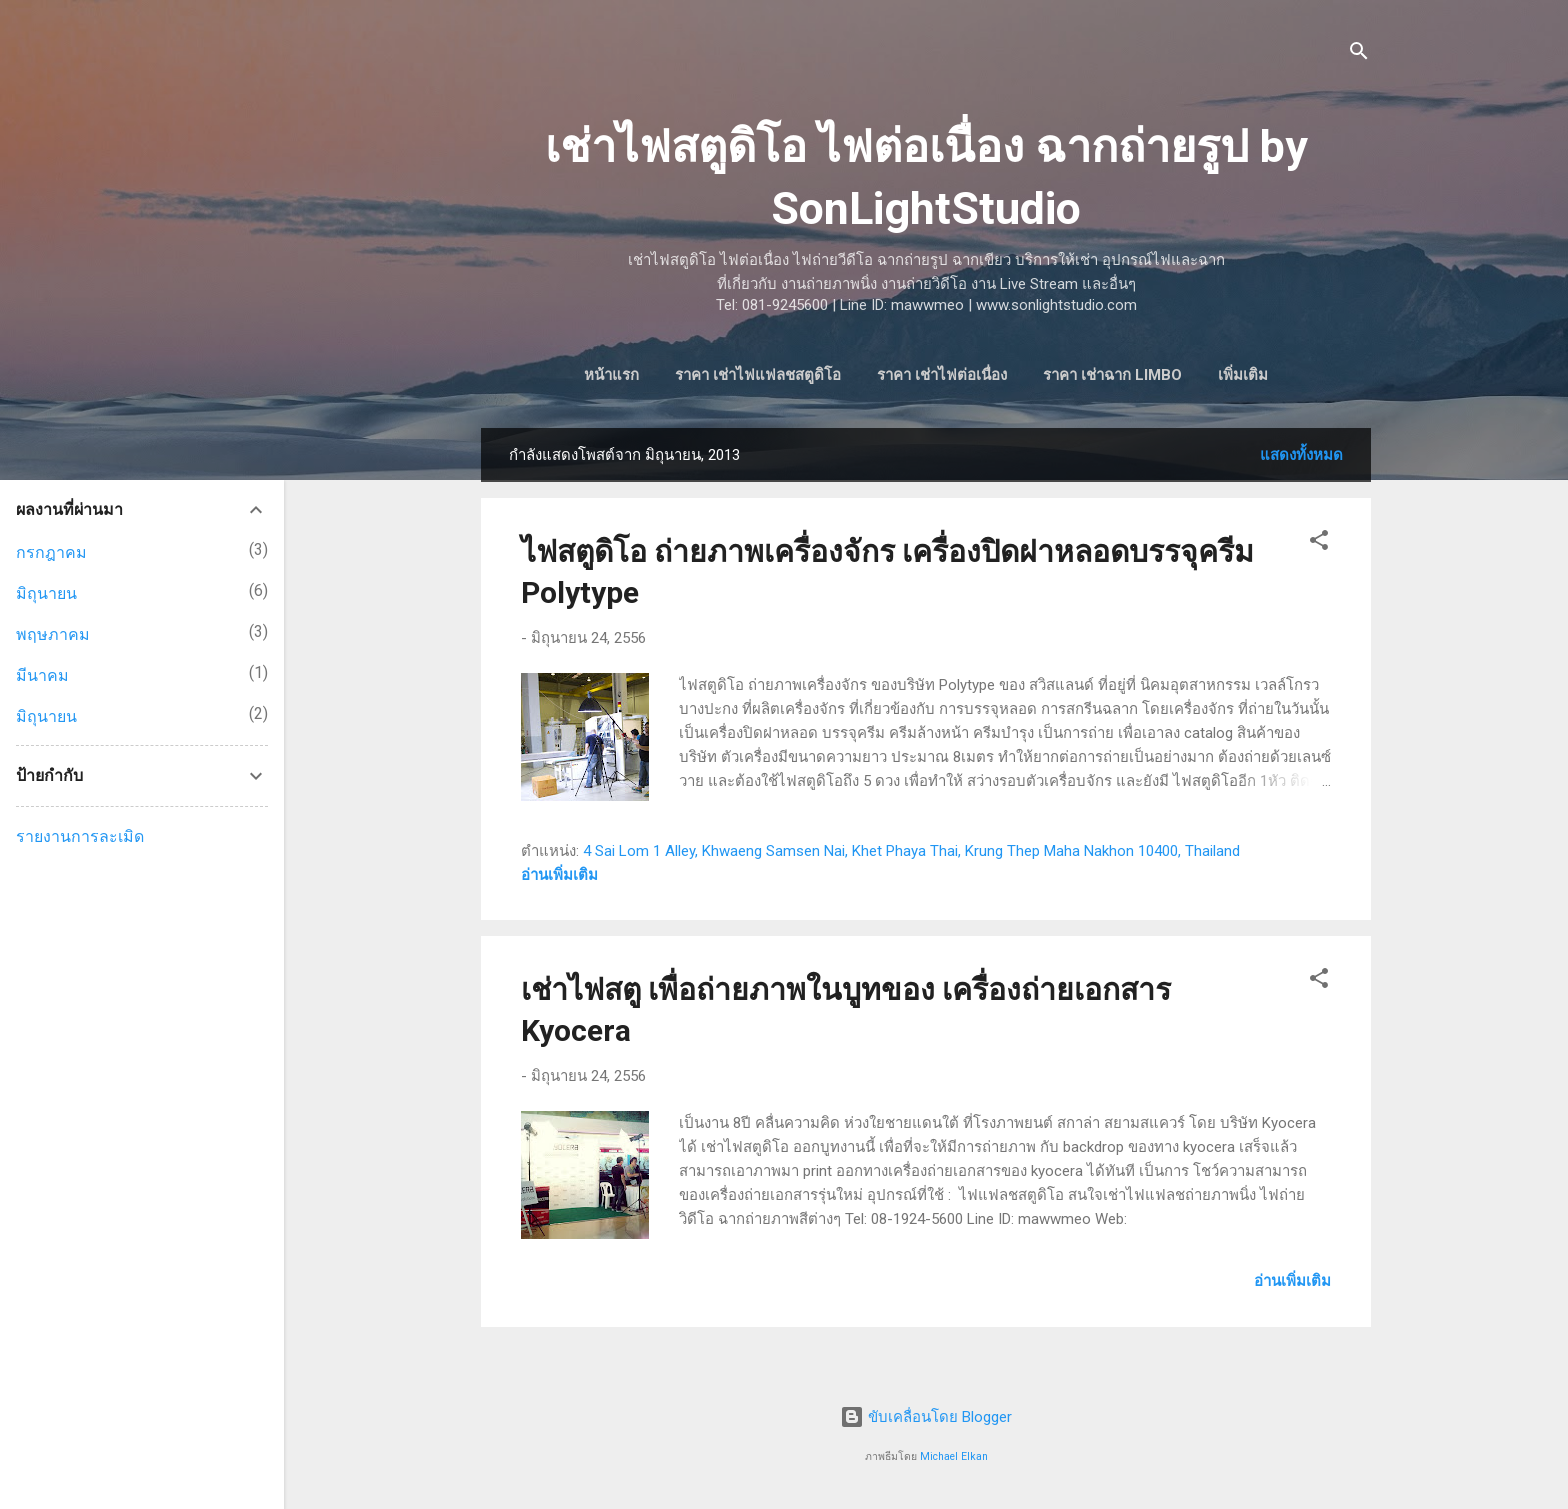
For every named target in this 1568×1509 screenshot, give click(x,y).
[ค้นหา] (1359, 54)
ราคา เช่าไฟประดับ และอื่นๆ (1243, 375)
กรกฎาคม (51, 552)
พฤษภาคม (53, 634)
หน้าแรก (544, 375)
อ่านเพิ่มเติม (559, 879)
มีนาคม (42, 675)
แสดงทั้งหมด (1301, 459)
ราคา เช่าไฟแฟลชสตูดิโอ (691, 375)
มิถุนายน (46, 593)
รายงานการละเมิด (80, 836)
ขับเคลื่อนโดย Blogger (926, 1418)
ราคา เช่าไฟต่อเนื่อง (875, 375)
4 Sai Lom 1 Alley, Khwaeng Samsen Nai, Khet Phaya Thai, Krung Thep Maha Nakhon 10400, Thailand (911, 855)
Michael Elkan (954, 1456)
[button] (1319, 547)
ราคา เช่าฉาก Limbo (1045, 375)
